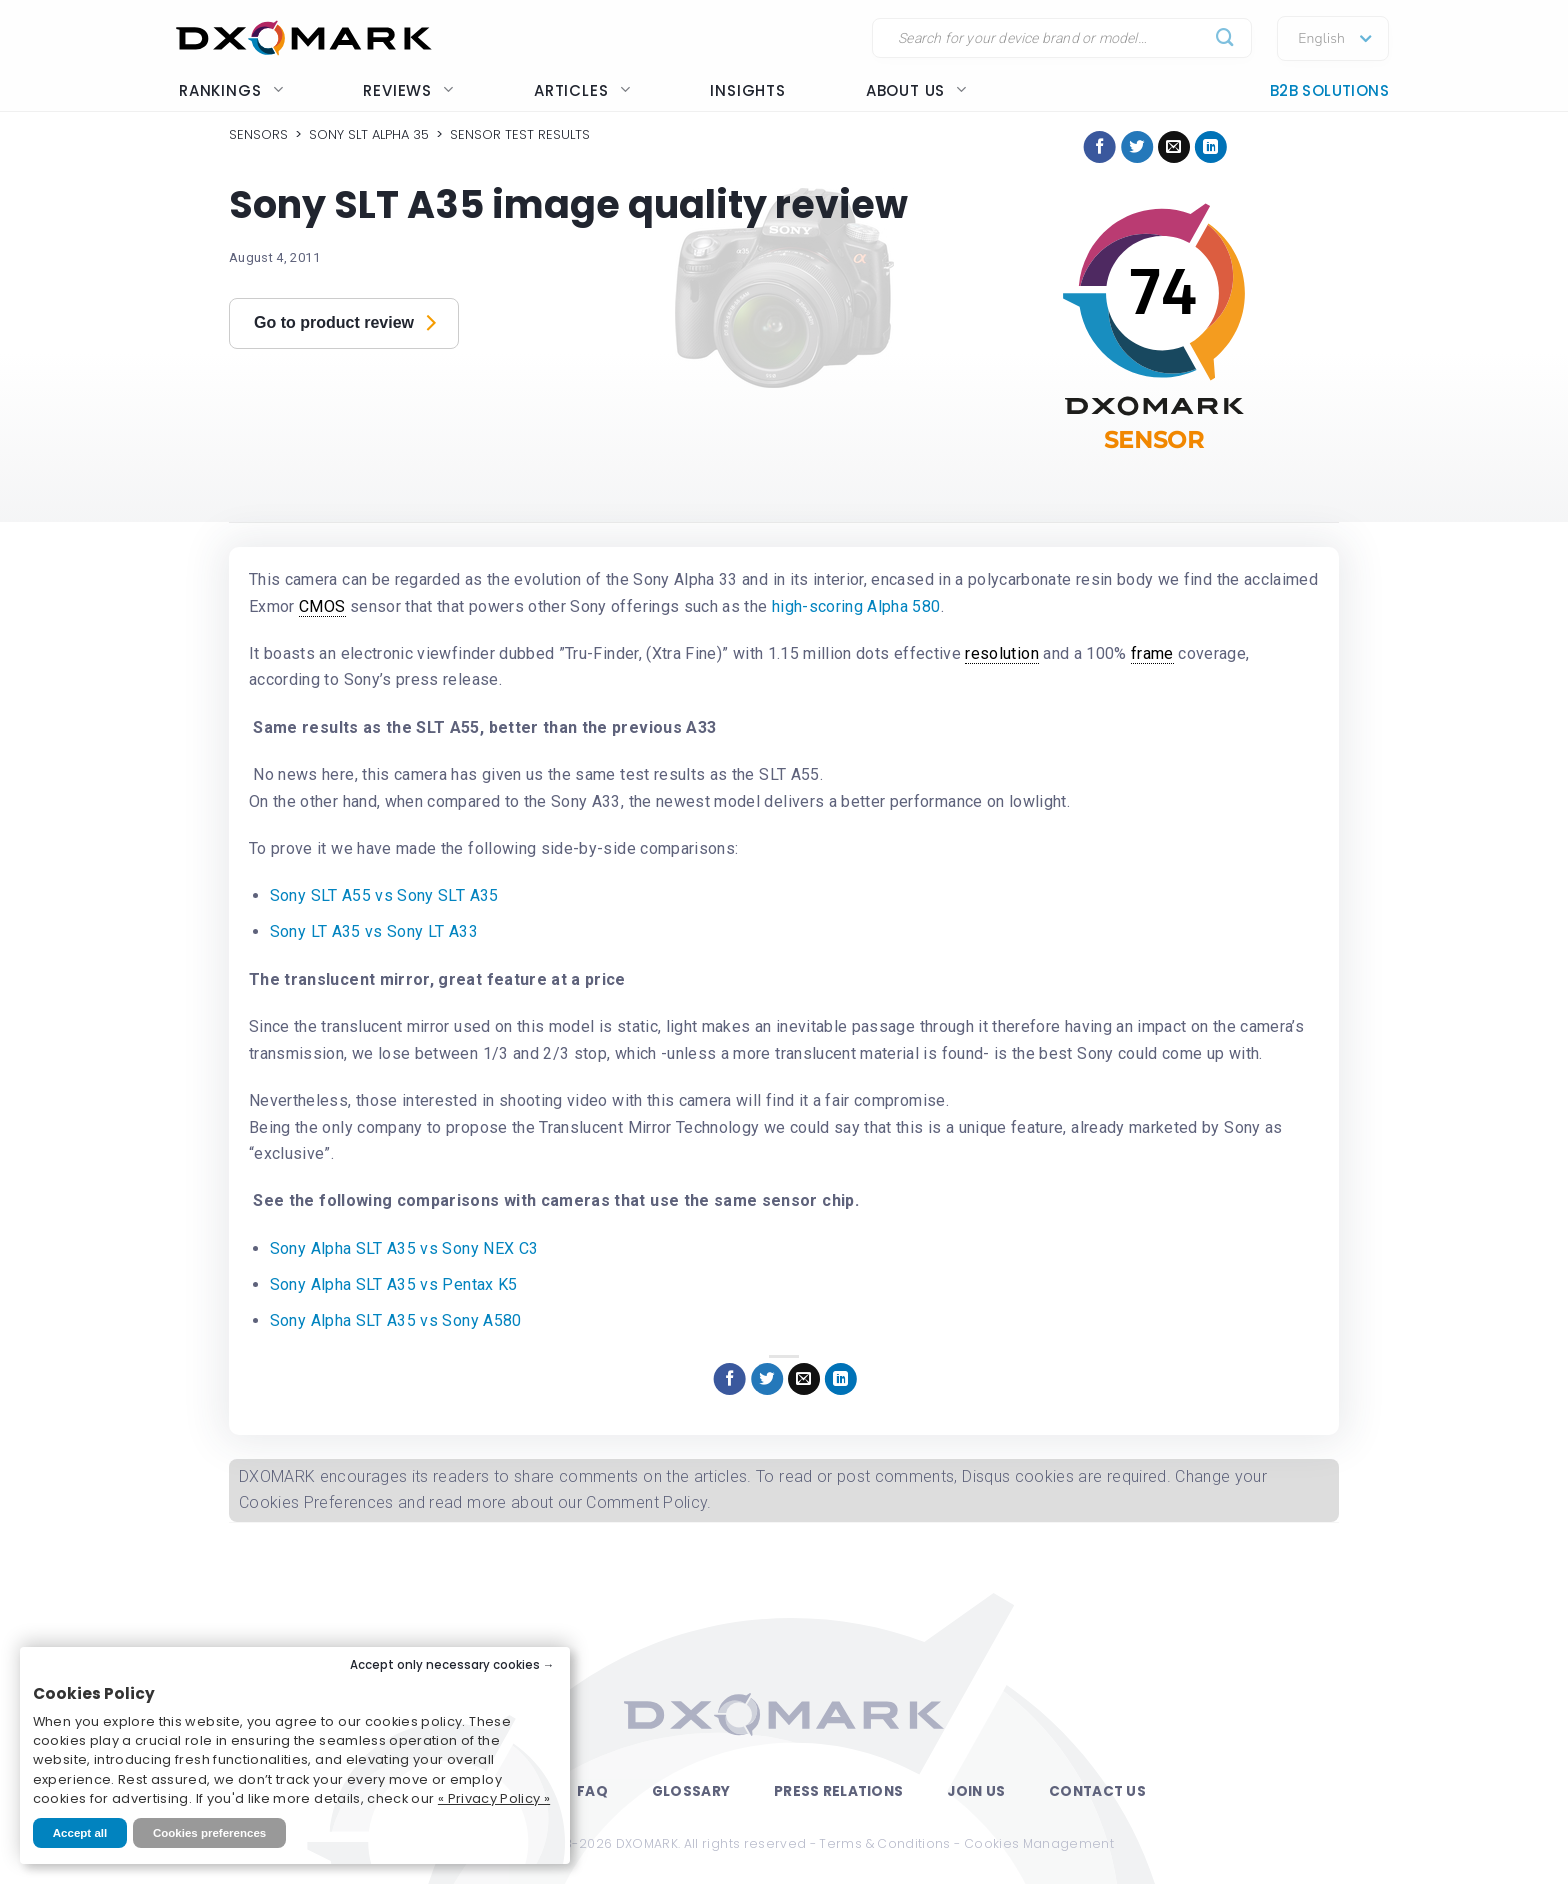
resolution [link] (1002, 653)
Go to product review (345, 321)
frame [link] (1152, 653)
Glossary (691, 1791)
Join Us (976, 1791)
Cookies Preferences (316, 1502)
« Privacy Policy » (494, 1798)
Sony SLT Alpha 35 (369, 134)
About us (916, 90)
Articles (582, 90)
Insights (747, 90)
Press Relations (838, 1791)
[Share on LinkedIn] (1211, 147)
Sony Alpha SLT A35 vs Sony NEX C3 (404, 1248)
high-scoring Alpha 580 (856, 606)
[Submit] (1225, 38)
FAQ (592, 1791)
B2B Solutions (1329, 90)
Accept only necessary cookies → (452, 1665)
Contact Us (1097, 1791)
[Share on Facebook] (1100, 147)
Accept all (80, 1833)
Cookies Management (1039, 1843)
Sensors (258, 134)
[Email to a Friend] (1174, 147)
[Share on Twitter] (1137, 147)
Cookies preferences (209, 1833)
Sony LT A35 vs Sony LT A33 (374, 931)
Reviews (408, 90)
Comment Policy (646, 1502)
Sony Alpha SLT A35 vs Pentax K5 (394, 1284)
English (1321, 39)
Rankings (231, 90)
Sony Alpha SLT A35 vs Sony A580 (396, 1320)
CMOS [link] (322, 606)
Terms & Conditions (884, 1843)
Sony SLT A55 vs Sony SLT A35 (384, 895)
